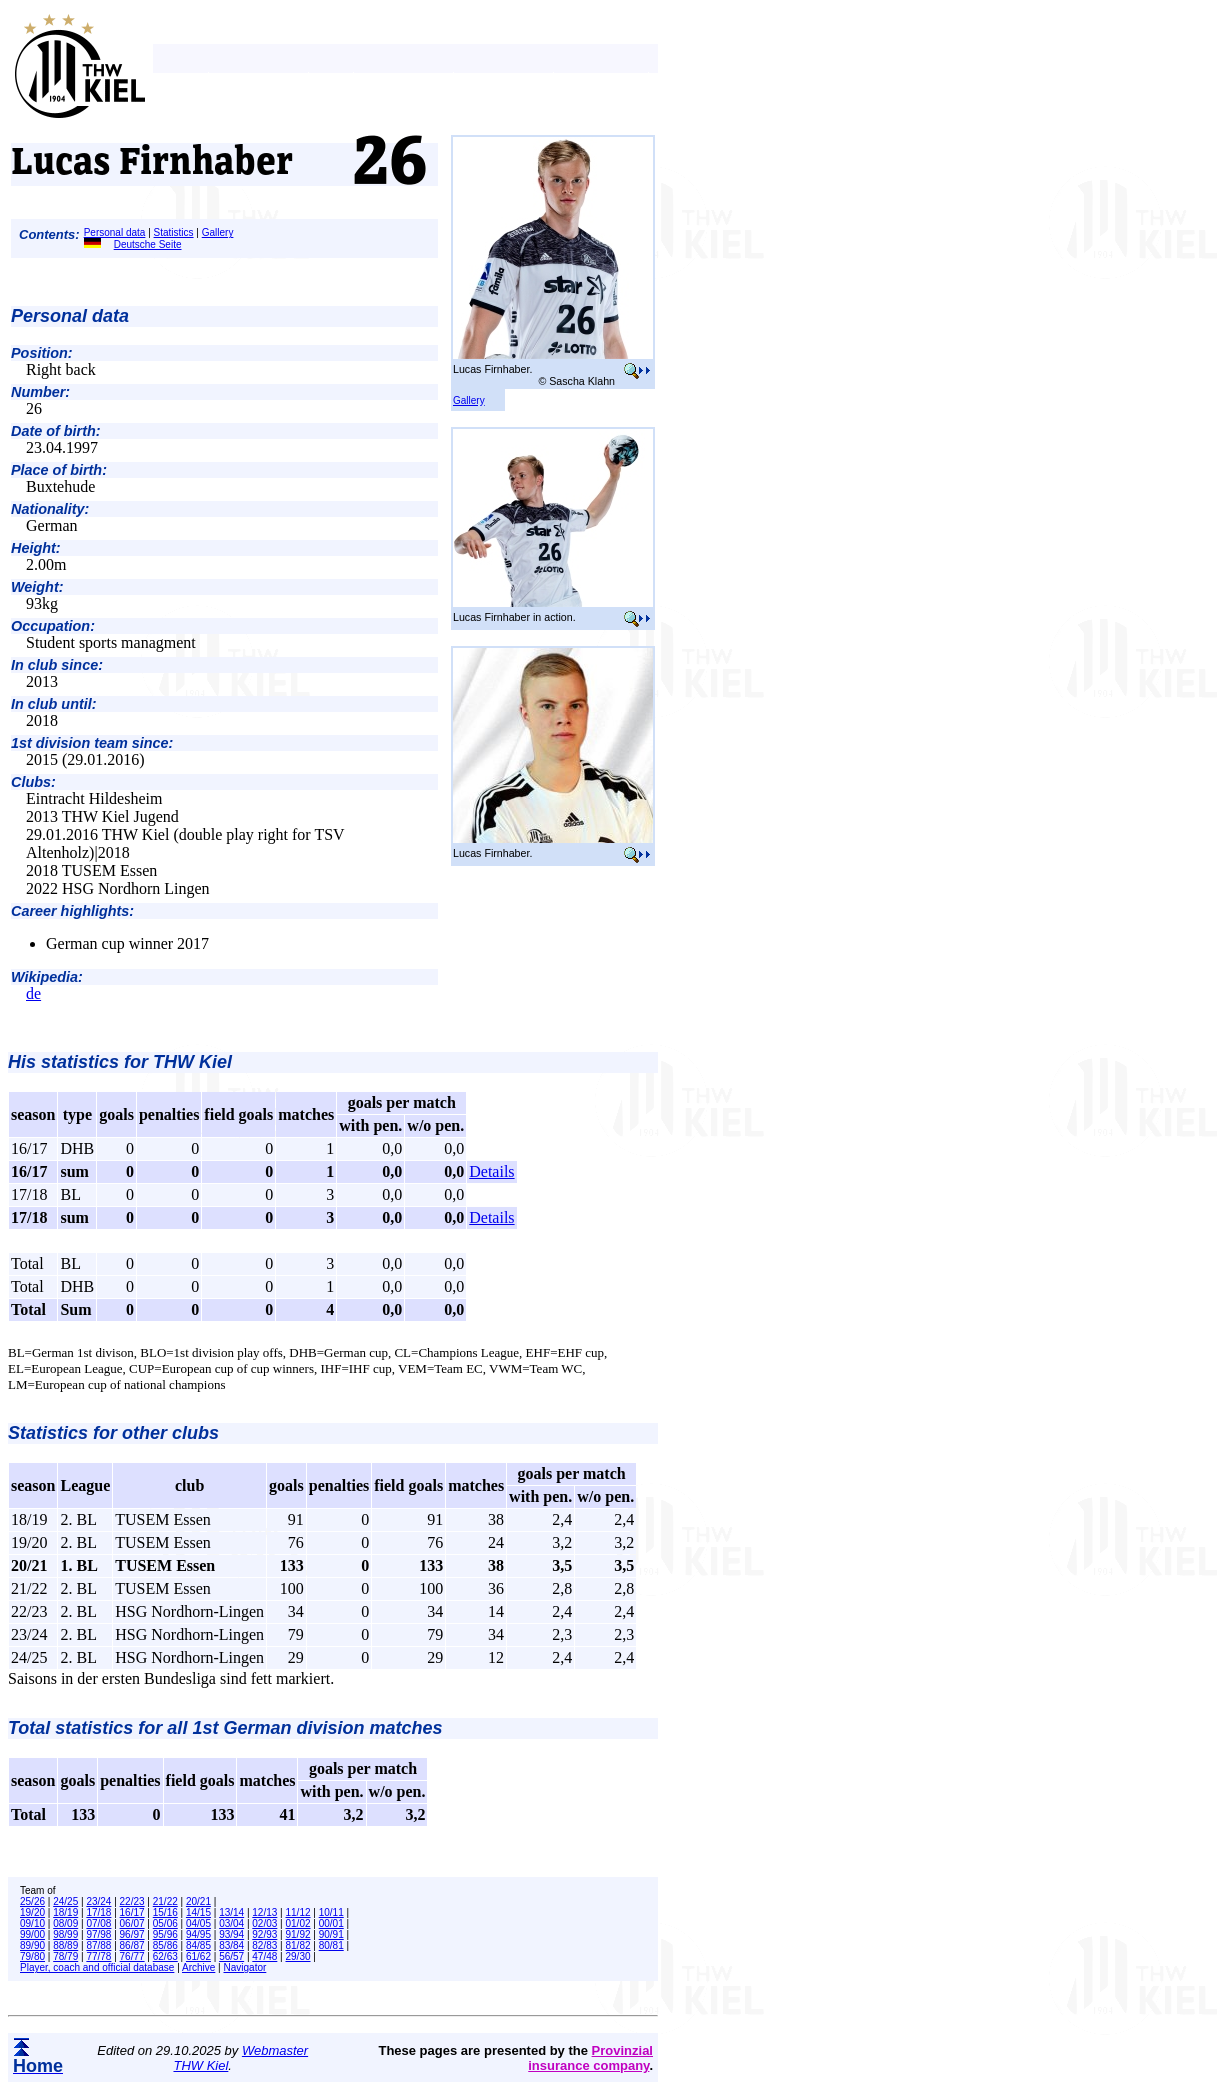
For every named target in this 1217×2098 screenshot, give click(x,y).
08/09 (65, 1923)
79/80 (32, 1956)
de (33, 993)
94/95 (198, 1934)
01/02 (298, 1923)
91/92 (298, 1934)
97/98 (98, 1934)
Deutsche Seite (133, 244)
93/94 (231, 1934)
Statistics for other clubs (113, 1433)
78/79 (65, 1956)
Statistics (174, 232)
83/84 (231, 1945)
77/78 (98, 1956)
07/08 (98, 1923)
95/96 (165, 1934)
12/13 (264, 1912)
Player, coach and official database (97, 1967)
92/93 (264, 1934)
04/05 (198, 1923)
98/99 (65, 1934)
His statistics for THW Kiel (120, 1062)
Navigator (245, 1967)
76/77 (132, 1956)
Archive (198, 1967)
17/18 (98, 1912)
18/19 (65, 1912)
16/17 (132, 1912)
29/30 (298, 1956)
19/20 (32, 1912)
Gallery (218, 232)
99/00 (32, 1934)
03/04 (231, 1923)
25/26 (32, 1901)
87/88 (98, 1945)
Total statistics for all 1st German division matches (225, 1728)
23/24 (98, 1901)
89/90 (32, 1945)
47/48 (264, 1956)
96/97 (132, 1934)
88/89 (65, 1945)
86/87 (132, 1945)
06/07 (132, 1923)
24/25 (65, 1901)
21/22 (165, 1901)
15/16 (165, 1912)
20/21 (198, 1901)
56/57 (231, 1956)
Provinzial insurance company (590, 2058)
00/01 (331, 1923)
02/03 (264, 1923)
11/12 (298, 1912)
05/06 (165, 1923)
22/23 (132, 1901)
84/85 (198, 1945)
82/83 (264, 1945)
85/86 (165, 1945)
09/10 (32, 1923)
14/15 (198, 1912)
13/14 (231, 1912)
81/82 (298, 1945)
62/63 (165, 1956)
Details (491, 1171)
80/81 (331, 1945)
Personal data (115, 232)
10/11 (331, 1912)
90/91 (331, 1934)
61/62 (198, 1956)
